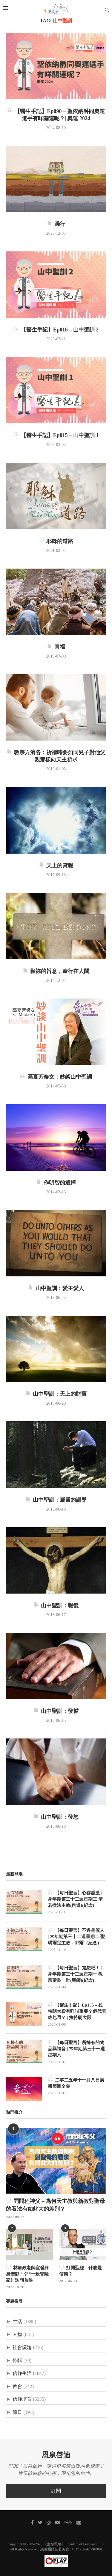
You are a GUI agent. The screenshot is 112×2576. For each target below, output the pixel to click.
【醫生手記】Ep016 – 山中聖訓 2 (56, 330)
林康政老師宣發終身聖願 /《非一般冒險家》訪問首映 (27, 2274)
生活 (17, 2321)
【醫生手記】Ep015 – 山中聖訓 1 (56, 436)
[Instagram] (49, 2522)
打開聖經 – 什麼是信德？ (80, 2271)
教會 (17, 2386)
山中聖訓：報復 (56, 1606)
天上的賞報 (56, 866)
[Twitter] (40, 2522)
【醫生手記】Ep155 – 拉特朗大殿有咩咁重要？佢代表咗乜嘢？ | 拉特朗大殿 (77, 2011)
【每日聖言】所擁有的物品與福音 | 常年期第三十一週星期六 (76, 2049)
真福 (56, 647)
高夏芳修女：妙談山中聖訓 (56, 1077)
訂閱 (56, 2491)
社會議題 (22, 2347)
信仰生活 (22, 2373)
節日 (17, 2412)
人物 (17, 2334)
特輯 (17, 2360)
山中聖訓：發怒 (56, 1817)
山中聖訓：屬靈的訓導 (56, 1500)
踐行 (56, 224)
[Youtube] (57, 2522)
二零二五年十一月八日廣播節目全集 (76, 2083)
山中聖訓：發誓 (56, 1711)
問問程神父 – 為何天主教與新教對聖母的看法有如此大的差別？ (55, 2205)
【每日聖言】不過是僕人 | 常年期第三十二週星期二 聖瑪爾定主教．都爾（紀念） (76, 1936)
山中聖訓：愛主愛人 (56, 1289)
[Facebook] (32, 2522)
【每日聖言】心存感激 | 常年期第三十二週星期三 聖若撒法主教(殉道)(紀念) (75, 1899)
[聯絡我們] (78, 2522)
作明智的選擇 (56, 1183)
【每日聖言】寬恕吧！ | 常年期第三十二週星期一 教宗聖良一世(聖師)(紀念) (75, 1974)
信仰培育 (22, 2399)
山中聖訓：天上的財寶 (56, 1394)
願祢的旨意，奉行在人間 (56, 971)
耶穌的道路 (56, 541)
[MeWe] (68, 2523)
